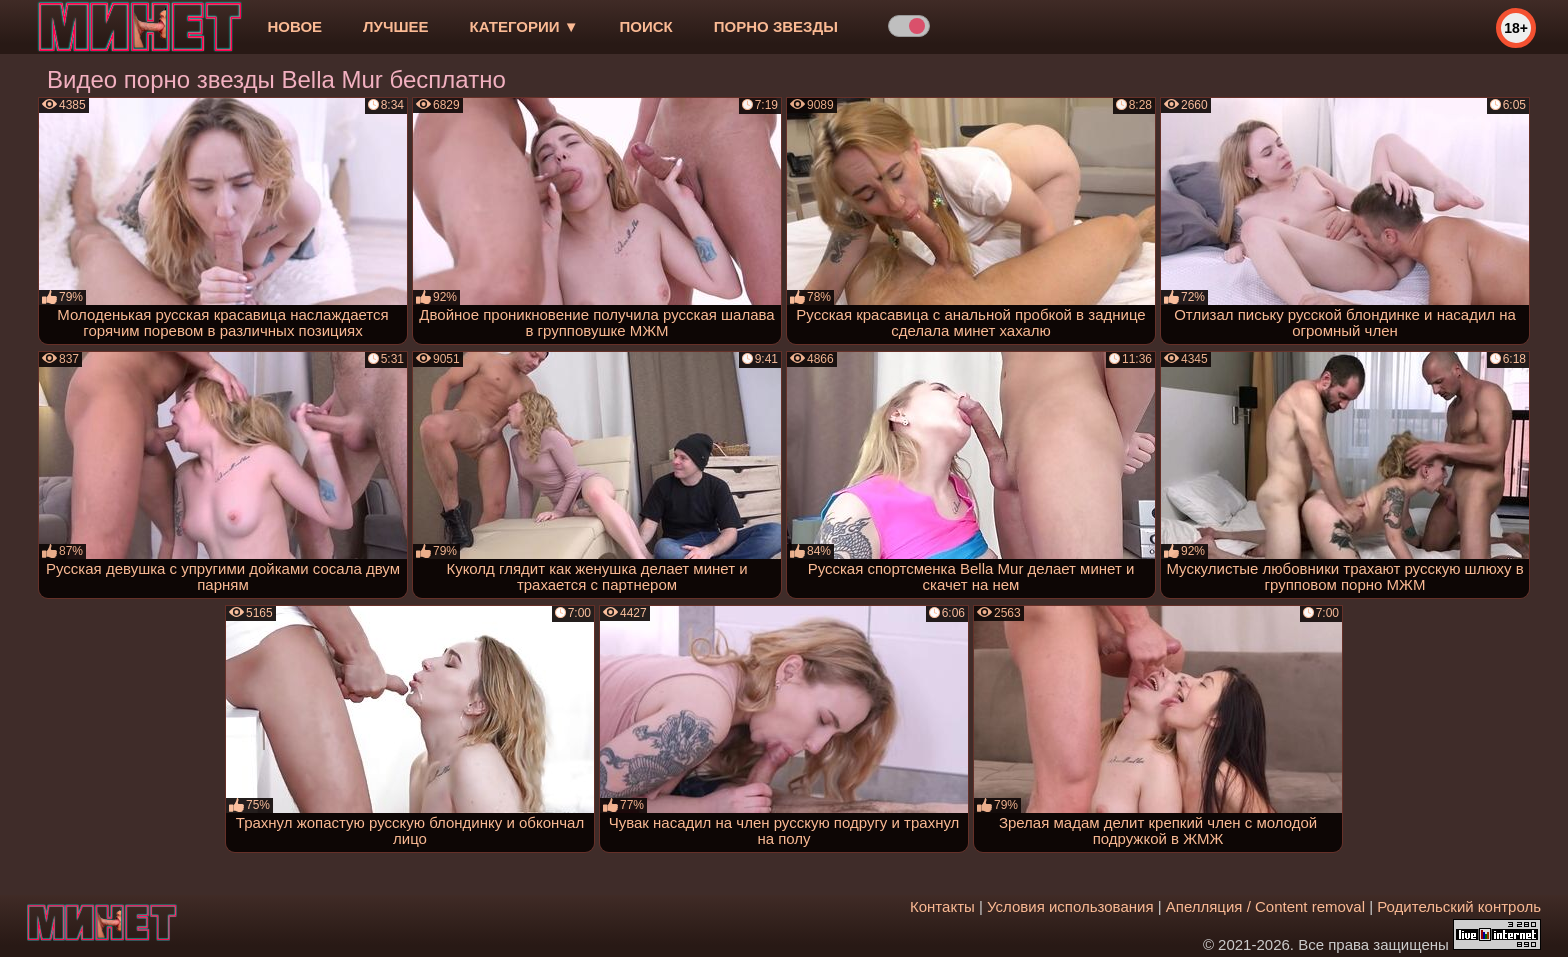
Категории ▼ (524, 26)
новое (294, 26)
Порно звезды (776, 26)
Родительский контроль (1459, 906)
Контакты (942, 906)
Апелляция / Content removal (1265, 906)
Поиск (646, 26)
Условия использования (1070, 906)
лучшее (395, 26)
